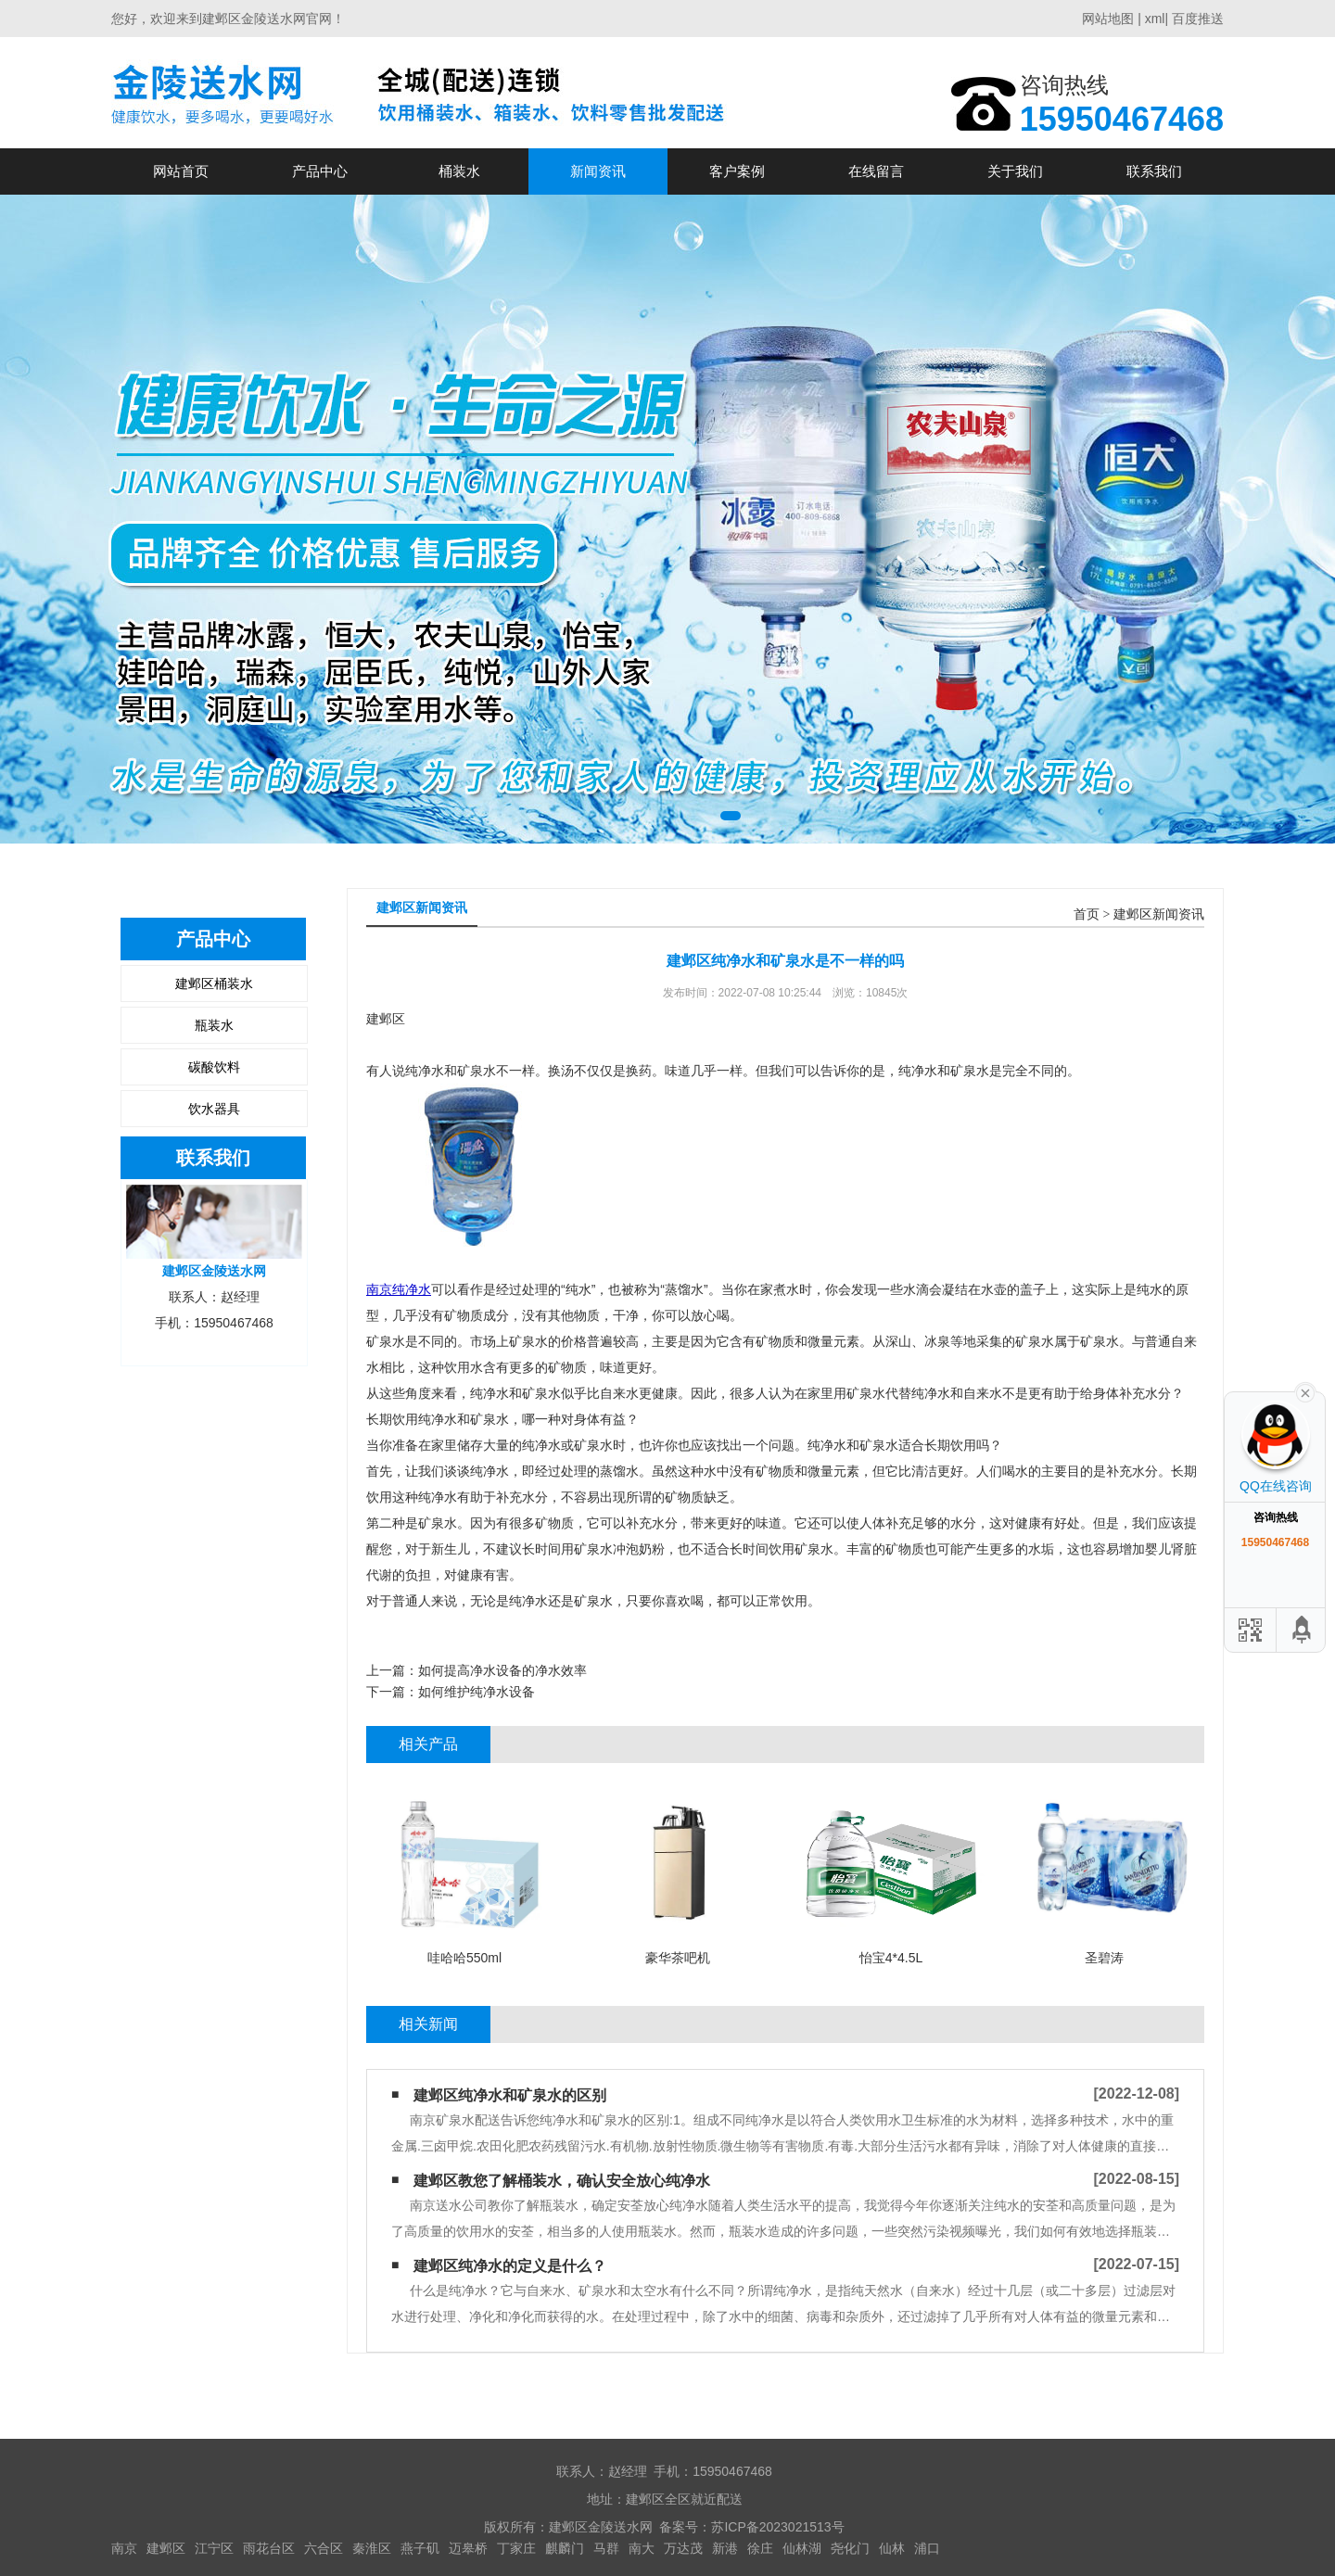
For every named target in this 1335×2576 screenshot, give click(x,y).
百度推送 (1198, 18)
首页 (1087, 914)
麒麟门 (564, 2548)
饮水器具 (214, 1108)
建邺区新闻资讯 (1158, 914)
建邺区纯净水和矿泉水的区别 (509, 2095)
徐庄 (760, 2548)
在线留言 (876, 171)
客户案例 (737, 171)
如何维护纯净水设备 (476, 1691)
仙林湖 (801, 2548)
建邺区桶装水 (214, 983)
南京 (124, 2548)
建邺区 (165, 2548)
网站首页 (181, 171)
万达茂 (683, 2548)
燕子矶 (419, 2548)
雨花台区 (269, 2548)
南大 (642, 2548)
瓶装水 (214, 1025)
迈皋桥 (468, 2548)
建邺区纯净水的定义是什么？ (509, 2266)
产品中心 (320, 171)
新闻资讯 (598, 171)
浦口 (927, 2548)
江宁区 (214, 2548)
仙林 (892, 2548)
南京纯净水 (398, 1289)
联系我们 (1154, 171)
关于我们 (1015, 171)
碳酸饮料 (214, 1067)
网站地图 (1108, 18)
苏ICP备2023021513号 (777, 2526)
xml (1155, 18)
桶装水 (459, 171)
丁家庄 (516, 2548)
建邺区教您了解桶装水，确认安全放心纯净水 (561, 2181)
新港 (725, 2548)
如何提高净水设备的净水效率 (502, 1670)
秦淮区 (371, 2548)
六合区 (323, 2548)
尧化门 (850, 2548)
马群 (606, 2548)
